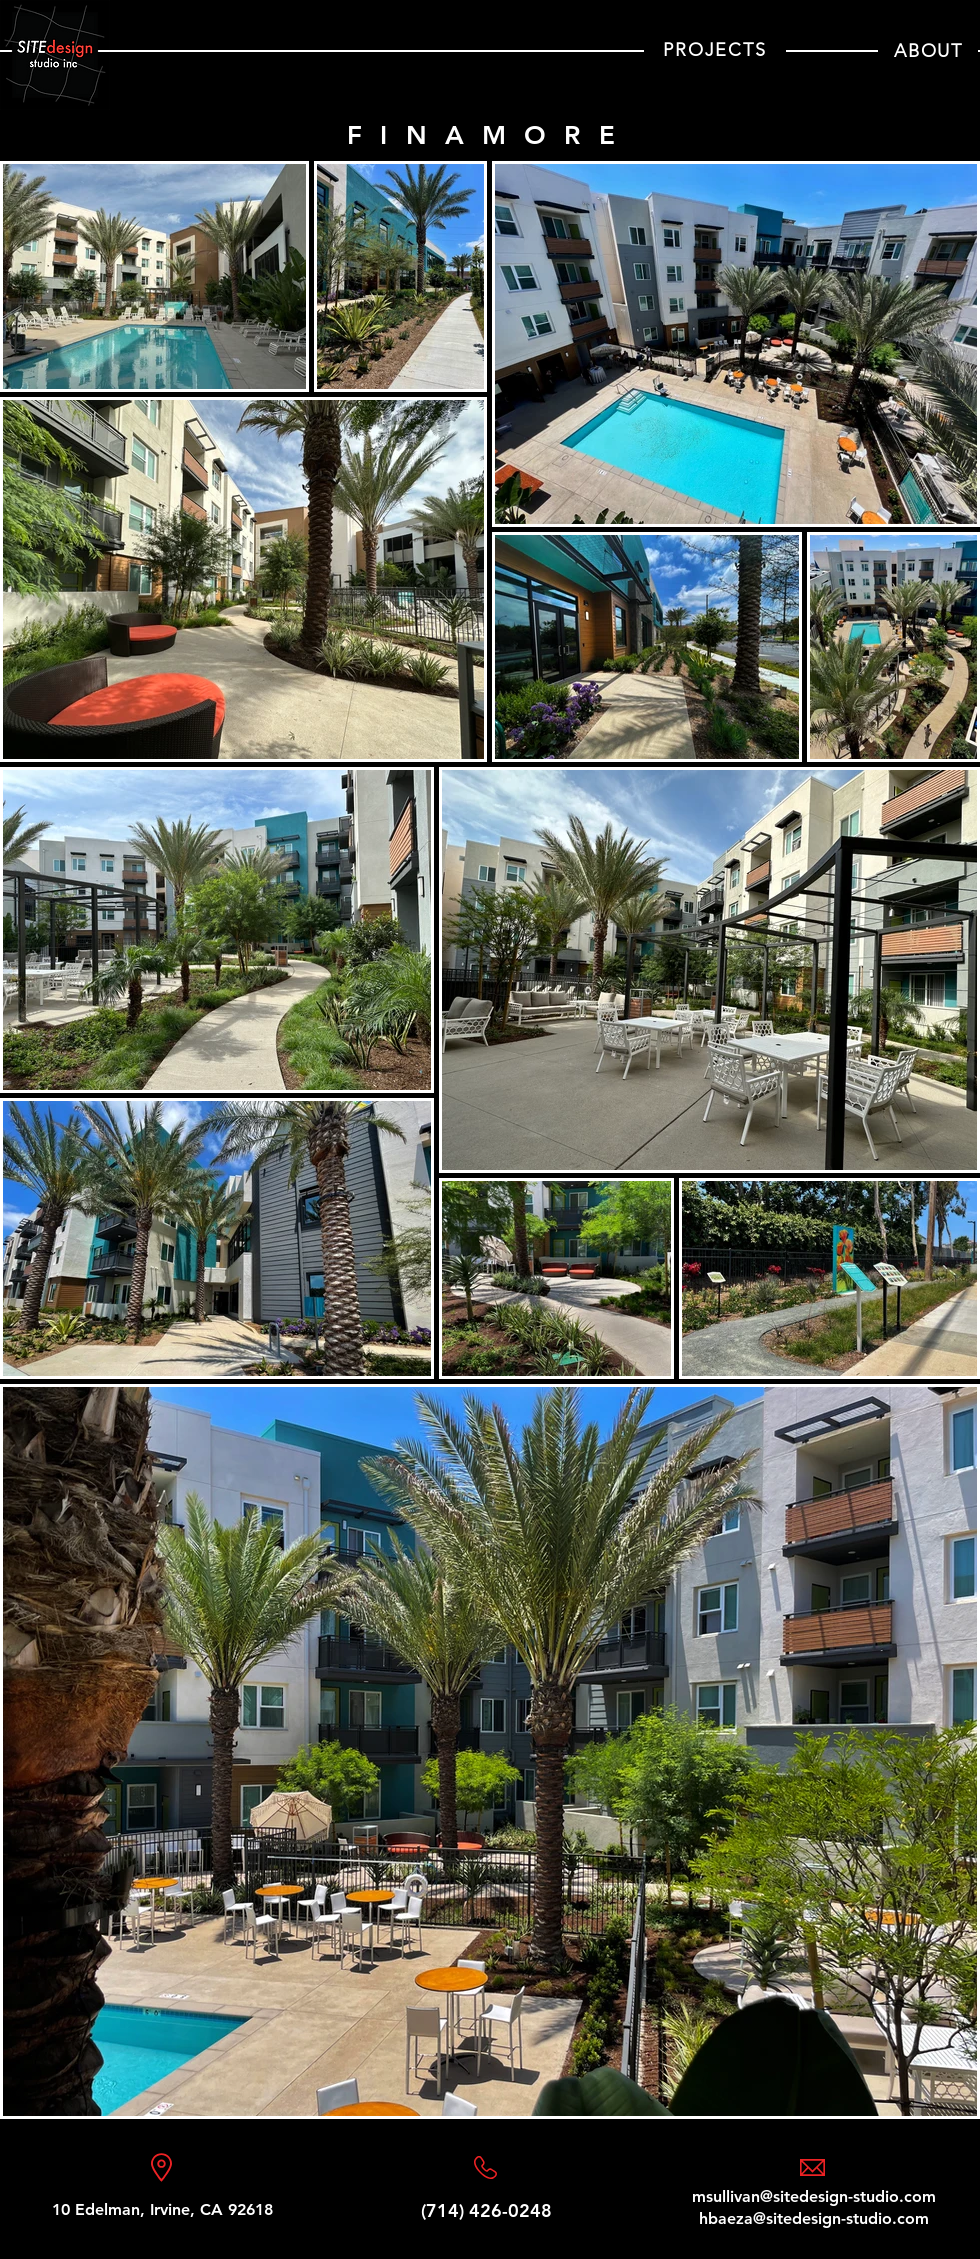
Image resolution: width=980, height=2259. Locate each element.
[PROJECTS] (715, 50)
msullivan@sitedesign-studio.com (814, 2196)
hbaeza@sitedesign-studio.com (814, 2218)
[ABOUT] (928, 50)
